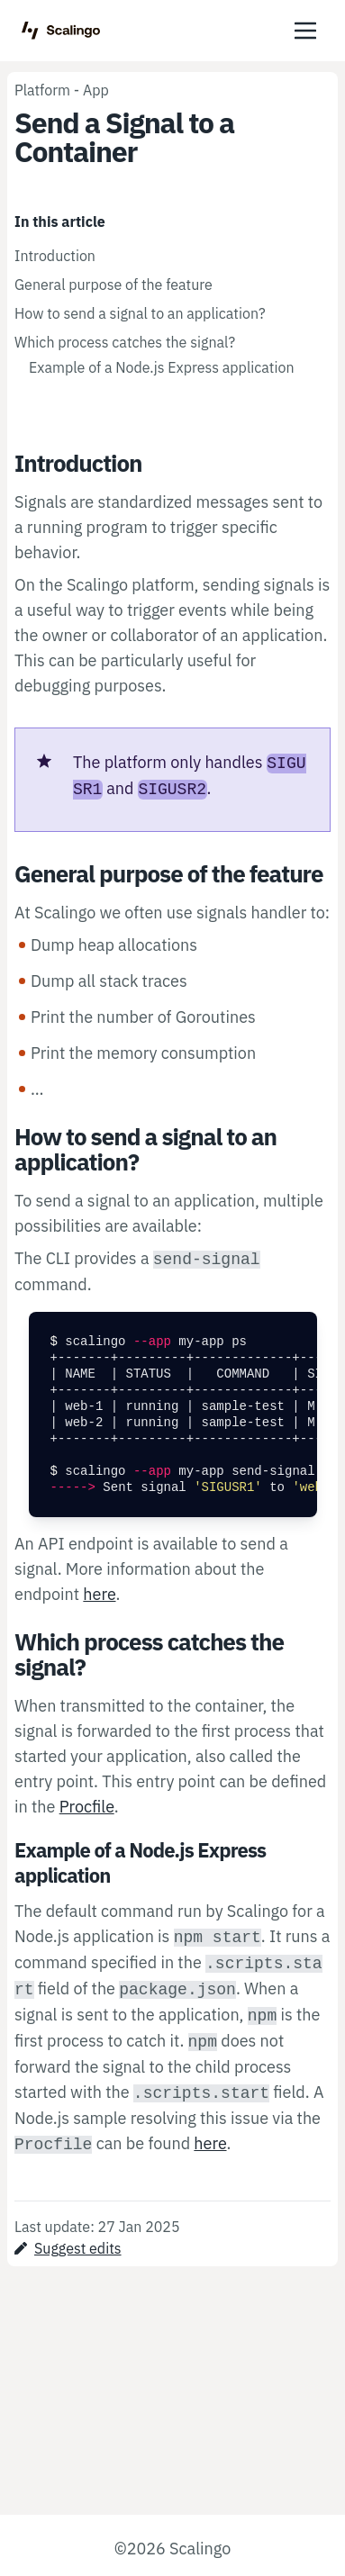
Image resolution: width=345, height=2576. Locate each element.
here (99, 1594)
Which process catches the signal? (124, 342)
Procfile (86, 1806)
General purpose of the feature (113, 285)
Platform (42, 90)
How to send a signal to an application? (140, 313)
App (96, 90)
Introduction (54, 256)
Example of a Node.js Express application (162, 367)
